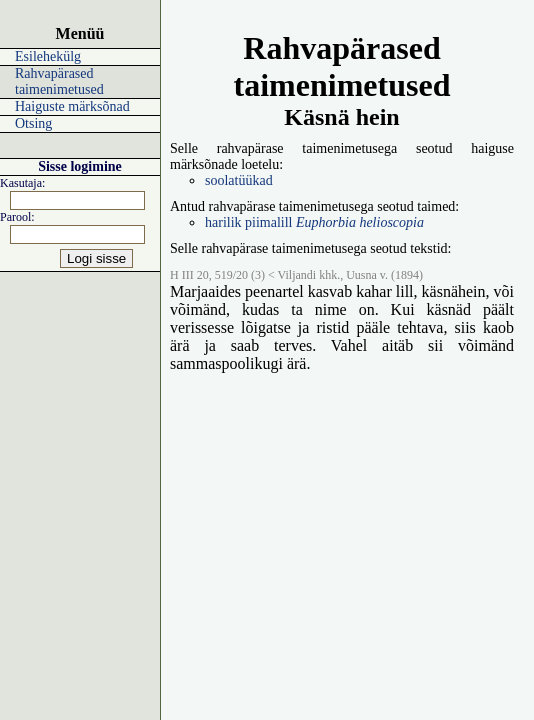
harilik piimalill (314, 222)
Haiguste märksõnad (72, 106)
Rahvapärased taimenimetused (59, 81)
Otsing (33, 123)
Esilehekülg (48, 56)
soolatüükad (239, 180)
